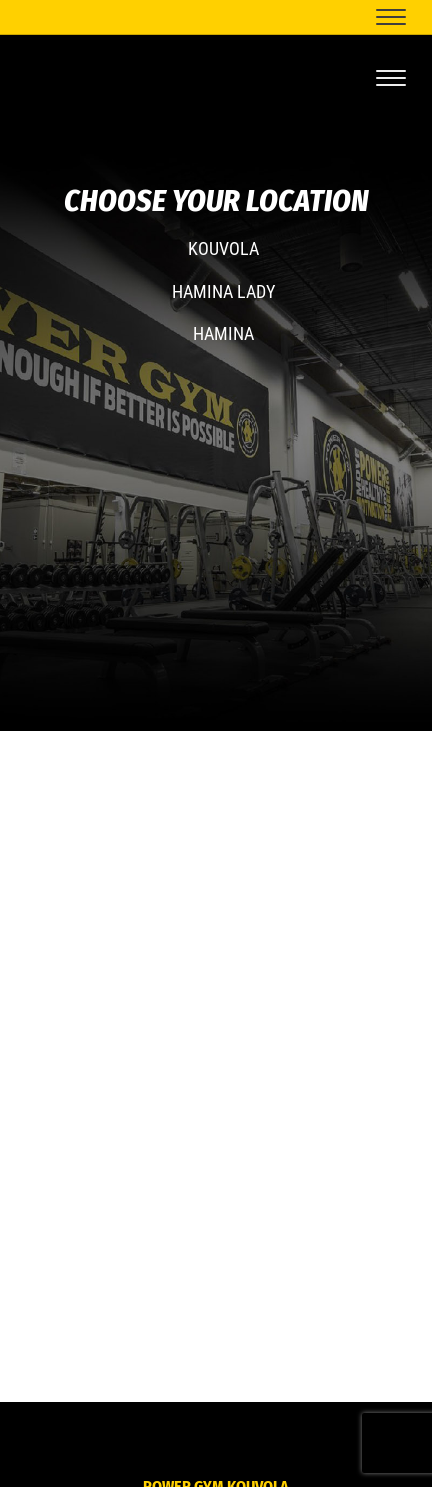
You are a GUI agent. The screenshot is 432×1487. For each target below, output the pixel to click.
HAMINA (223, 333)
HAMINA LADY (223, 291)
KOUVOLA (223, 248)
